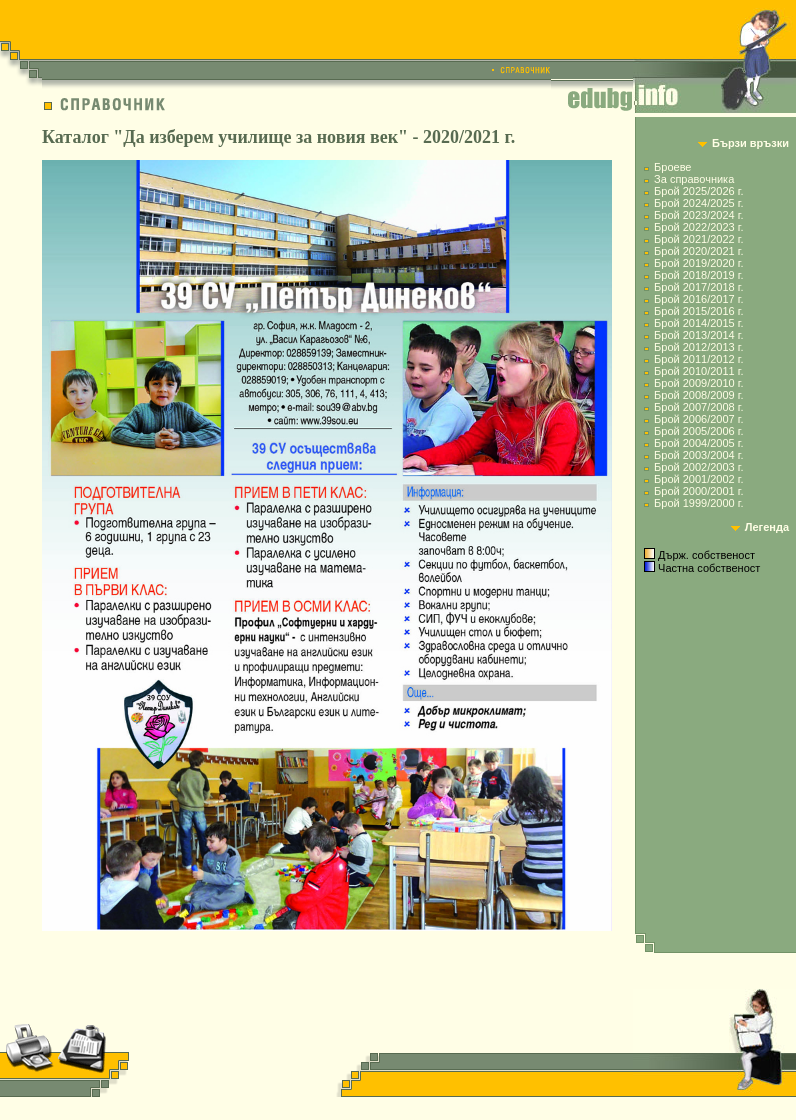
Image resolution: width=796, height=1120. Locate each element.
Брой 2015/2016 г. (698, 311)
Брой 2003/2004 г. (698, 455)
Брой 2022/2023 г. (698, 227)
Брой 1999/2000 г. (698, 503)
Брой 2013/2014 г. (698, 335)
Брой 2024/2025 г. (698, 203)
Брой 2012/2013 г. (698, 347)
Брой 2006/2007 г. (698, 419)
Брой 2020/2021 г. (698, 251)
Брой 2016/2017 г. (698, 299)
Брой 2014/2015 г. (698, 323)
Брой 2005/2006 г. (698, 431)
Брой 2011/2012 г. (698, 359)
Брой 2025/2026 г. (698, 191)
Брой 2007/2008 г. (698, 407)
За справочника (694, 179)
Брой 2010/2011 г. (698, 371)
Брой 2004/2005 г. (698, 443)
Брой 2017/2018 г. (698, 287)
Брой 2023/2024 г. (698, 215)
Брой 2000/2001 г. (698, 491)
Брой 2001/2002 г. (698, 479)
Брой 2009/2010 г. (698, 383)
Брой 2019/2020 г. (698, 263)
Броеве (672, 167)
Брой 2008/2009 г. (698, 395)
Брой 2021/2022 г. (698, 239)
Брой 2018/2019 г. (698, 275)
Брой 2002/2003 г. (698, 467)
